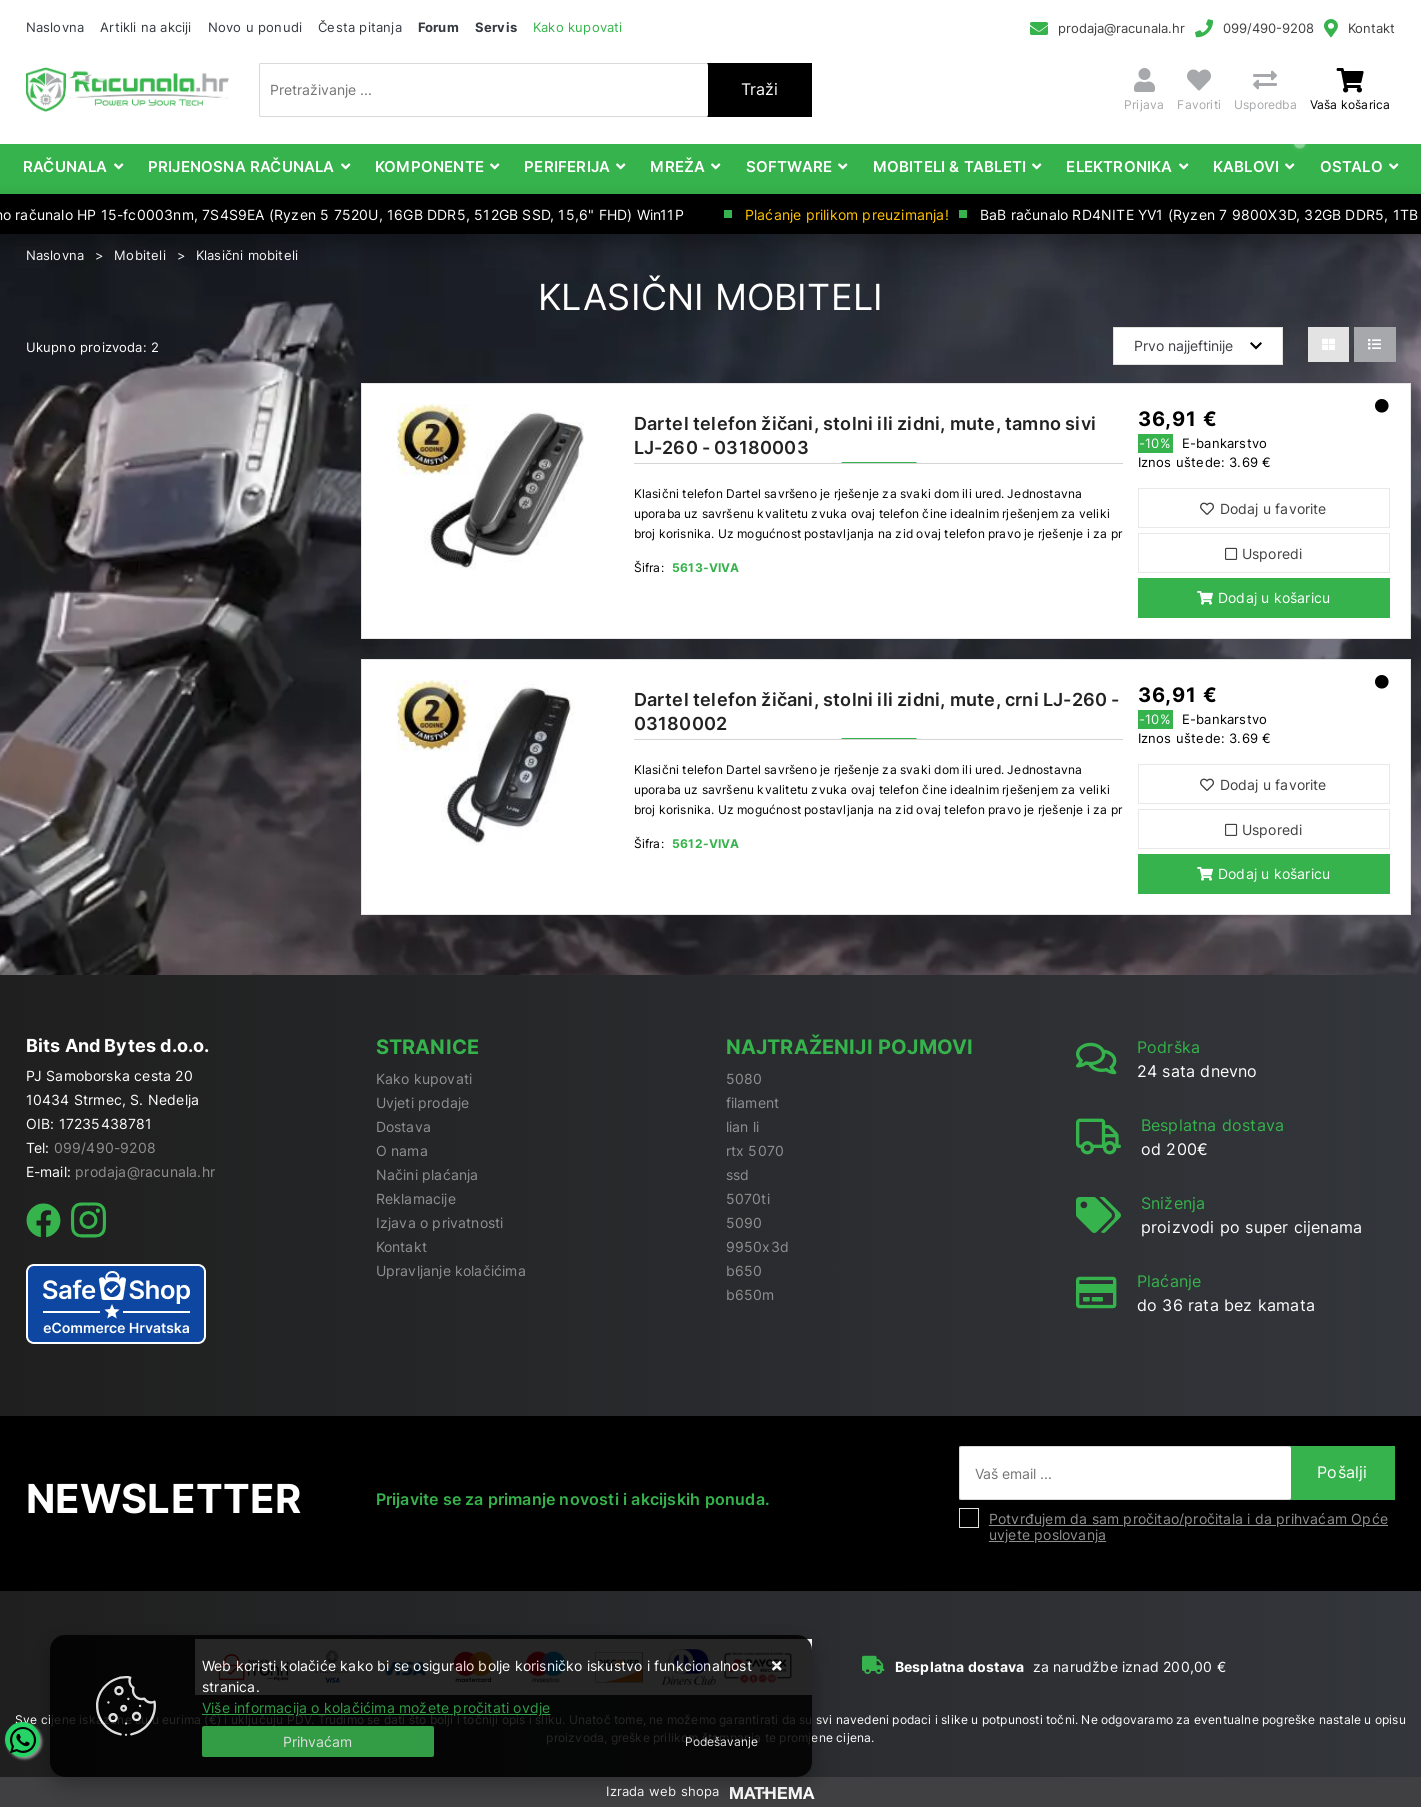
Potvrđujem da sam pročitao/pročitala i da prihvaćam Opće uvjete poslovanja (1188, 1526)
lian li (742, 1126)
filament (753, 1102)
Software (789, 166)
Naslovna (55, 27)
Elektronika (1119, 166)
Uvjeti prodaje (423, 1102)
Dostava (403, 1126)
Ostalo (1351, 166)
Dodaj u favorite (1263, 508)
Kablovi (1246, 166)
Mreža (677, 166)
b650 (744, 1270)
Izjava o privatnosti (440, 1222)
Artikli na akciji (145, 27)
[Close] (318, 1741)
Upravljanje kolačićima (451, 1270)
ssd (738, 1174)
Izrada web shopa (662, 1791)
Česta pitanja (360, 27)
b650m (750, 1294)
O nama (402, 1150)
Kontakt (1371, 28)
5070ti (748, 1198)
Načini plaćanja (427, 1174)
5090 (744, 1222)
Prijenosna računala (241, 166)
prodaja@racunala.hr (1121, 28)
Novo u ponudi (255, 27)
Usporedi (1264, 553)
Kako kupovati (578, 27)
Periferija (567, 166)
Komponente (429, 166)
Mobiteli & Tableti (950, 166)
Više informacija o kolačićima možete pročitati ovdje (376, 1707)
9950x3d (757, 1246)
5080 (744, 1078)
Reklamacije (416, 1198)
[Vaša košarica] (1350, 80)
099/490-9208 (1268, 28)
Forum (438, 27)
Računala (65, 166)
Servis (496, 27)
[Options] (721, 1742)
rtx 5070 (755, 1150)
